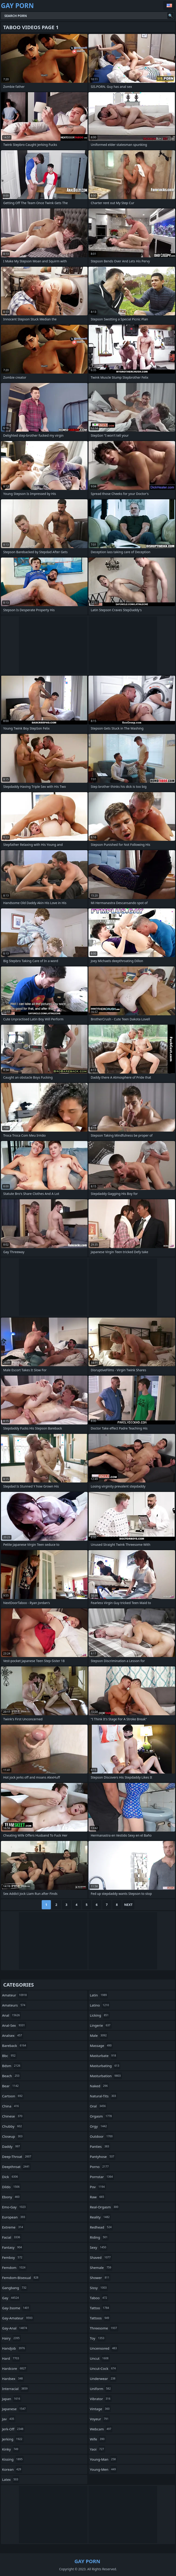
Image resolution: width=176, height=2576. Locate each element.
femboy (12, 2257)
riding (99, 2237)
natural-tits (103, 2096)
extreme (13, 2227)
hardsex (13, 2378)
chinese (13, 2116)
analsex (12, 2035)
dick (10, 2176)
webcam (101, 2429)
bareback (14, 2045)
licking (100, 2015)
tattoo (100, 2307)
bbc (9, 2055)
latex (10, 2479)
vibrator (101, 2398)
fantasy (12, 2247)
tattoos (100, 2318)
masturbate (103, 2055)
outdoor (102, 2136)
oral (98, 2106)
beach (11, 2075)
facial (11, 2237)
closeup (13, 2136)
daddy (11, 2146)
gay (11, 2297)
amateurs (14, 2005)
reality (100, 2217)
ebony (11, 2196)
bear (11, 2085)
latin (99, 1995)
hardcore (14, 2368)
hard (11, 2358)
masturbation (106, 2075)
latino (100, 2005)
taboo (99, 2297)
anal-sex (14, 2025)
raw (97, 2196)
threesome (104, 2328)
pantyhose (102, 2156)
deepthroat (16, 2166)
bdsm (12, 2065)
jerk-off (13, 2429)
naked (99, 2085)
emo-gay (14, 2207)
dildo (11, 2186)
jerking (13, 2439)
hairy (11, 2338)
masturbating (105, 2065)
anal (11, 2015)
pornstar (102, 2176)
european (14, 2217)
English (169, 5)
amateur (15, 1995)
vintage (100, 2408)
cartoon (13, 2096)
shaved (101, 2257)
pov (98, 2186)
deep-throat (17, 2156)
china (11, 2106)
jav (8, 2418)
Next (128, 1904)
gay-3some (16, 2307)
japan (11, 2398)
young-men (103, 2469)
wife (98, 2439)
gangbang (15, 2287)
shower (100, 2277)
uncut (100, 2358)
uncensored (104, 2348)
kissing (13, 2459)
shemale (101, 2267)
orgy (99, 2126)
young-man (103, 2459)
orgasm (101, 2116)
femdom (14, 2267)
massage (101, 2045)
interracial (15, 2388)
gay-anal (15, 2328)
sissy (99, 2287)
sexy (98, 2247)
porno (100, 2166)
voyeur (100, 2418)
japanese (14, 2408)
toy (97, 2338)
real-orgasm (104, 2207)
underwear (103, 2378)
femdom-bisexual (20, 2277)
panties (100, 2146)
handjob (14, 2348)
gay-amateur (18, 2318)
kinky (10, 2449)
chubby (12, 2126)
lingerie (101, 2025)
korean (12, 2469)
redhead (101, 2227)
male (99, 2035)
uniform (101, 2388)
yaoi (97, 2449)
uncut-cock (103, 2368)
